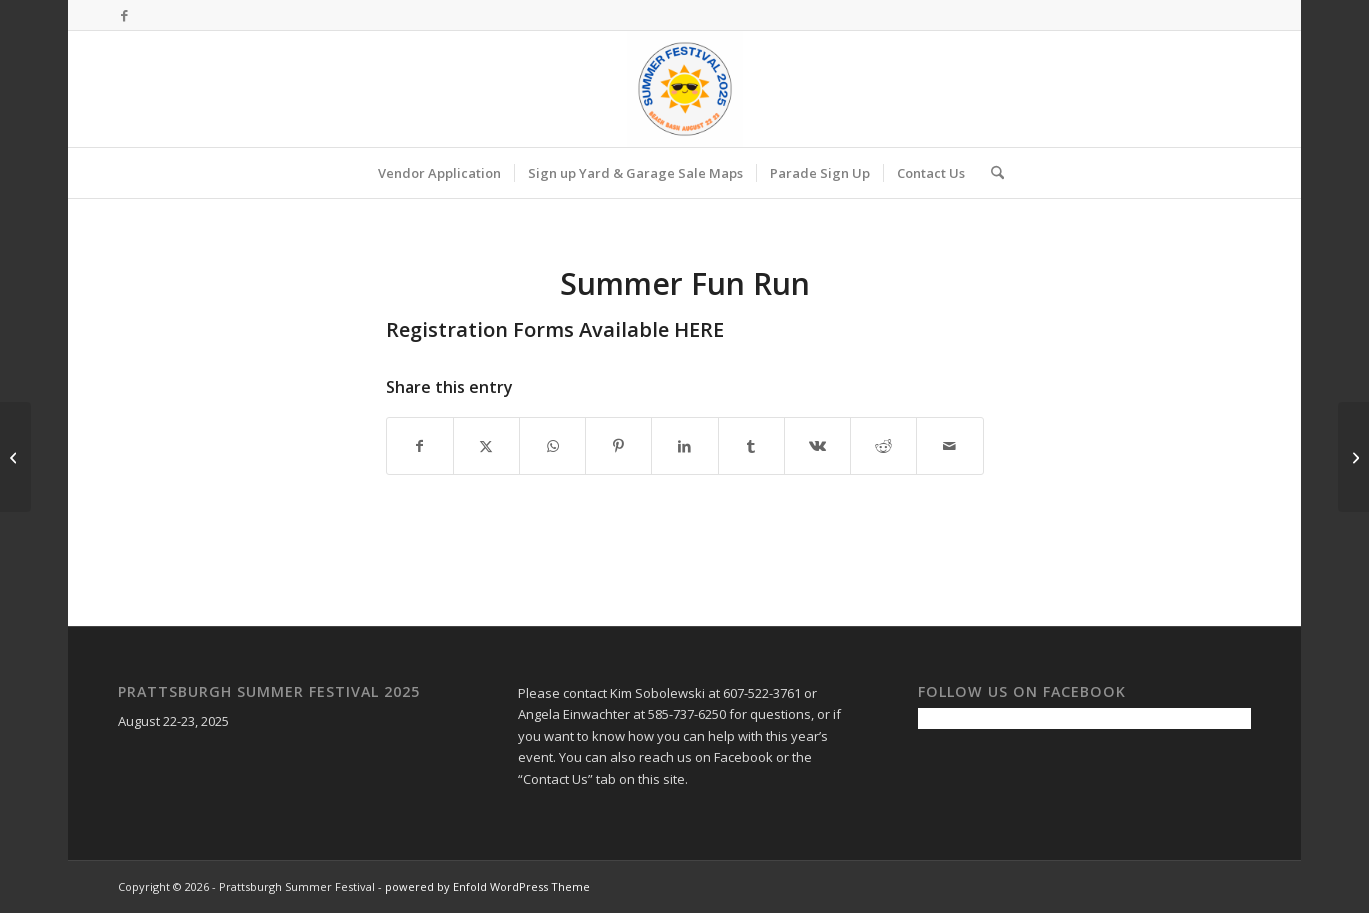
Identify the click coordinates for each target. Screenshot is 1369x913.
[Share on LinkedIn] (684, 446)
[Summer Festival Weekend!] (15, 457)
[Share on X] (486, 446)
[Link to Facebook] (124, 15)
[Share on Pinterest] (618, 446)
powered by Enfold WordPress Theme (487, 886)
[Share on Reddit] (883, 446)
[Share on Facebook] (420, 446)
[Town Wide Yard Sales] (1353, 457)
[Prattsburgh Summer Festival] (685, 89)
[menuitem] (439, 173)
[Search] (991, 173)
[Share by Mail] (949, 446)
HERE (701, 329)
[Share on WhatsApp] (552, 446)
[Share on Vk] (817, 446)
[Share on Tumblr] (751, 446)
